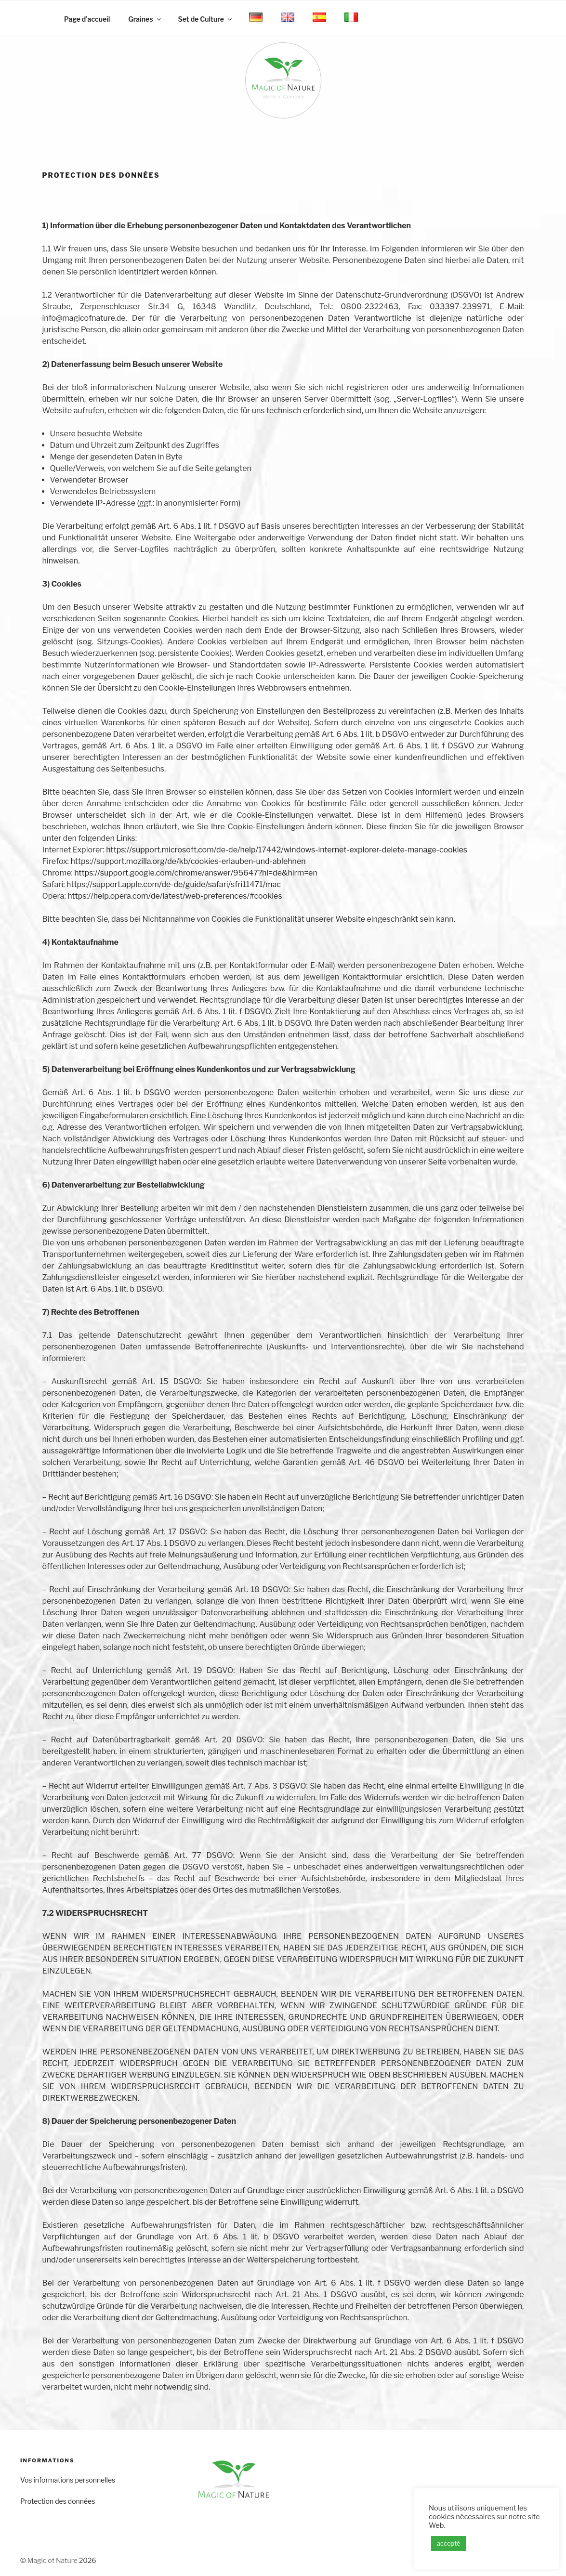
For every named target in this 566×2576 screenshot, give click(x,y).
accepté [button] (449, 2543)
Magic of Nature (52, 2560)
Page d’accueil (87, 19)
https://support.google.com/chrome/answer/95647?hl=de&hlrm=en (195, 872)
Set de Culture (205, 19)
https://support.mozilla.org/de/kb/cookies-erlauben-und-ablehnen (187, 861)
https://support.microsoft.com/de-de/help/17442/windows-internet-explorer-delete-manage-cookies (286, 849)
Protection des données (57, 2501)
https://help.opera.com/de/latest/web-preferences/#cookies (174, 896)
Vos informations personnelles (67, 2480)
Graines (145, 19)
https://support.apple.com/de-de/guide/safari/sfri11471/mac (173, 884)
